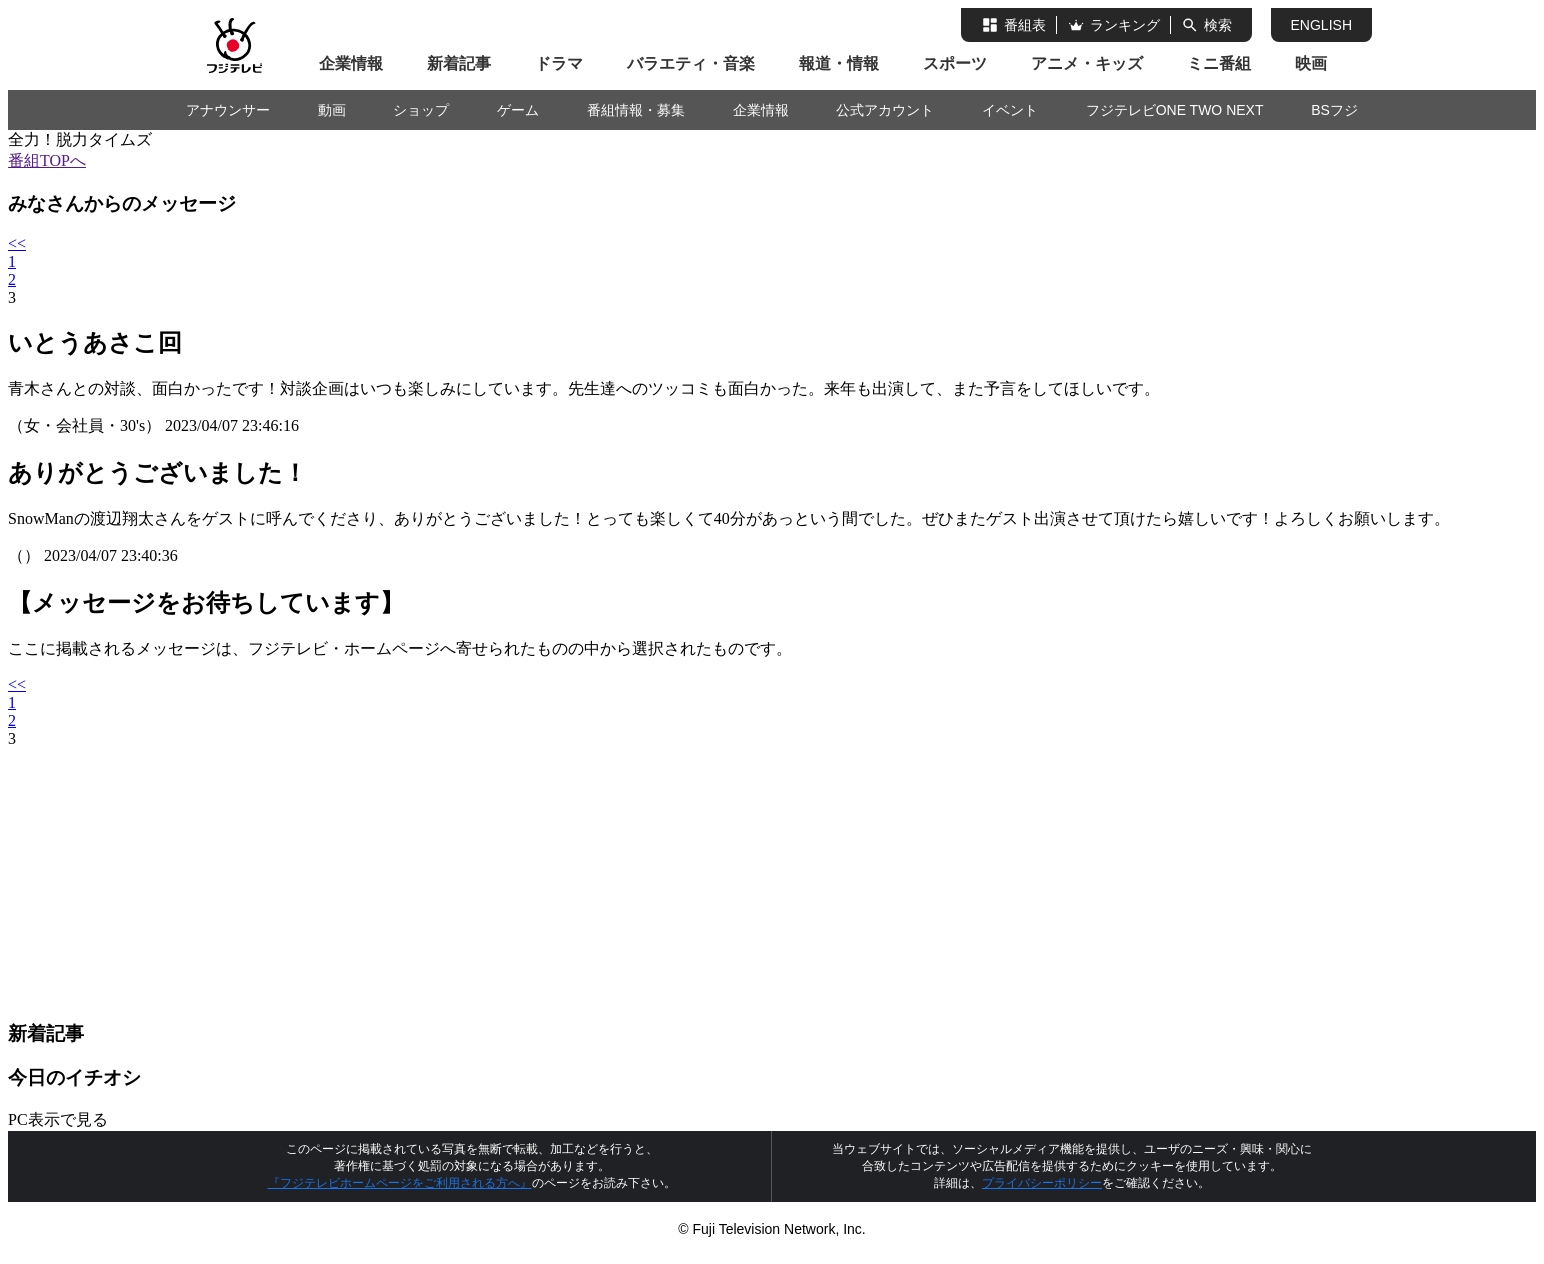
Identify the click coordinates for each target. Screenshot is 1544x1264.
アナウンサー (228, 110)
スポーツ (955, 63)
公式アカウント (885, 110)
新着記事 (459, 63)
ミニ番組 (1219, 63)
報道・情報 (839, 63)
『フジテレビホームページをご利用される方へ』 (400, 1183)
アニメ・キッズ (1087, 63)
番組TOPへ (47, 160)
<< (17, 243)
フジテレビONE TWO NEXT (1175, 110)
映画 (1311, 63)
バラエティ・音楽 (691, 63)
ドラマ (559, 63)
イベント (1010, 110)
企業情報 (351, 63)
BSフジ (1334, 110)
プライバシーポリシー (1042, 1183)
